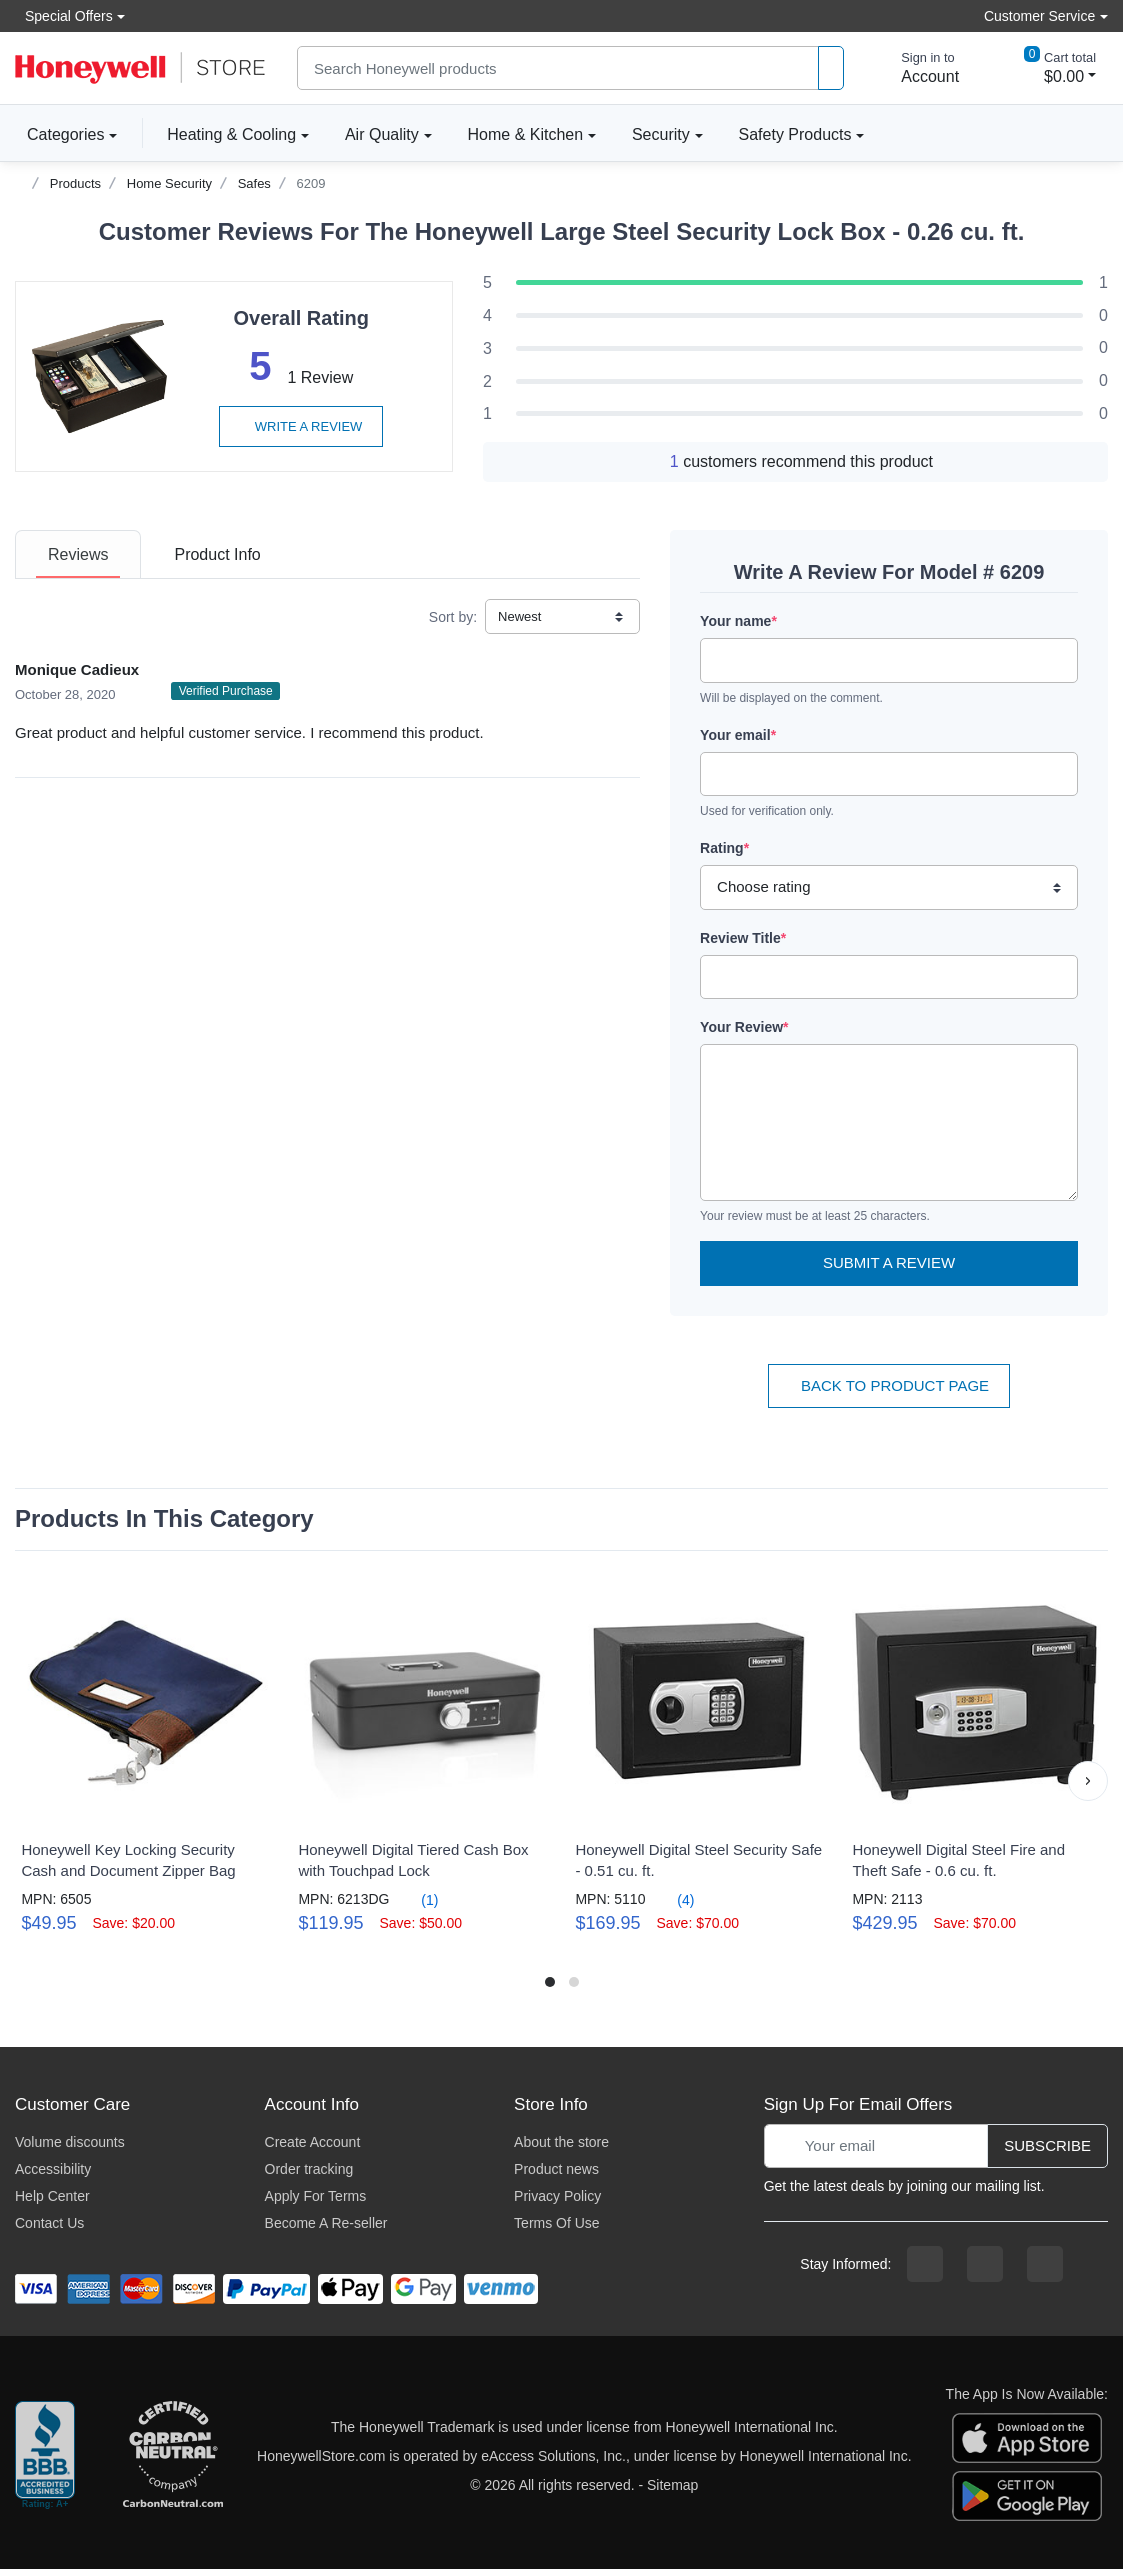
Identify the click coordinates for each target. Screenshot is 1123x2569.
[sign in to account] (916, 68)
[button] (1088, 1781)
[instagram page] (985, 2264)
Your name (738, 621)
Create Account (313, 2142)
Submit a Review (889, 1262)
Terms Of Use (557, 2223)
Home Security (169, 183)
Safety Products (795, 134)
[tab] (78, 554)
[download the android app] (1027, 2494)
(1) (417, 1899)
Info (217, 554)
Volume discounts (70, 2142)
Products (75, 183)
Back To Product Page (889, 1385)
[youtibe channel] (1045, 2264)
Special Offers (64, 15)
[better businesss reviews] (45, 2456)
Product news (556, 2169)
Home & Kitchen (526, 134)
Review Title (743, 938)
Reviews (78, 554)
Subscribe (1047, 2145)
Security (661, 134)
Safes (254, 183)
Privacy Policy (557, 2196)
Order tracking (309, 2169)
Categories (59, 134)
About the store (561, 2142)
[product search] (831, 68)
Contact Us (49, 2223)
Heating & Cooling (231, 134)
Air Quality (382, 134)
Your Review (744, 1027)
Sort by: (453, 617)
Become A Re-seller (326, 2223)
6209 (311, 183)
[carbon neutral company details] (173, 2456)
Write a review (301, 426)
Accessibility (53, 2169)
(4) (673, 1899)
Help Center (52, 2196)
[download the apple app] (1027, 2436)
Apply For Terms (316, 2196)
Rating (724, 848)
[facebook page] (925, 2264)
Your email (738, 735)
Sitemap (672, 2485)
